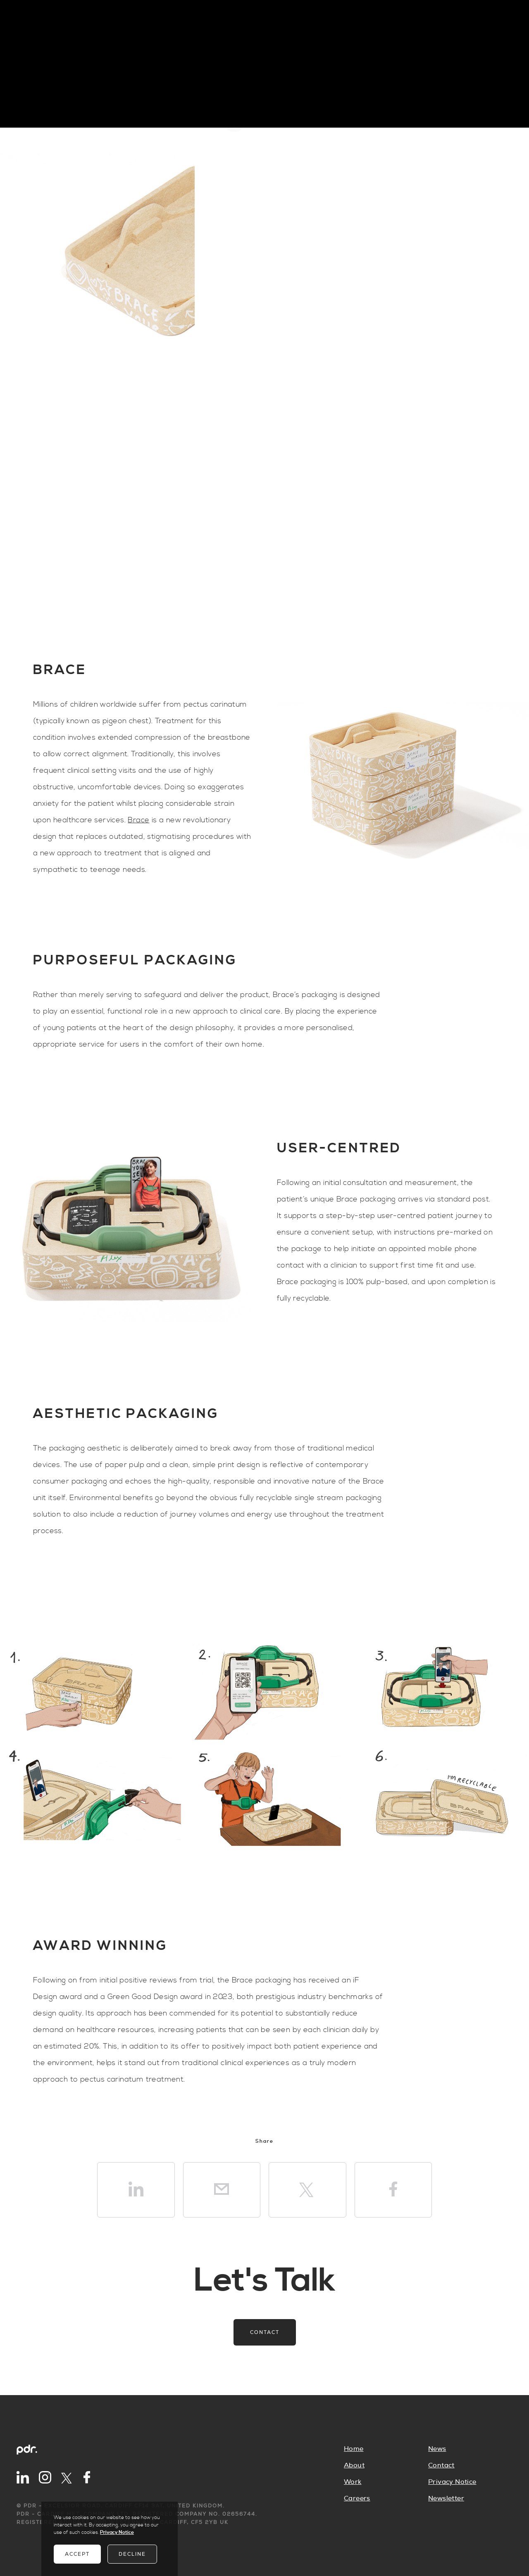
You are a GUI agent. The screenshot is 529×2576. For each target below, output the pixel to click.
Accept (77, 2554)
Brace (138, 820)
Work (353, 2482)
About (354, 2465)
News (437, 2448)
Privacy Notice (452, 2482)
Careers (357, 2498)
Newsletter (446, 2498)
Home (354, 2448)
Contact (264, 2332)
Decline (132, 2554)
